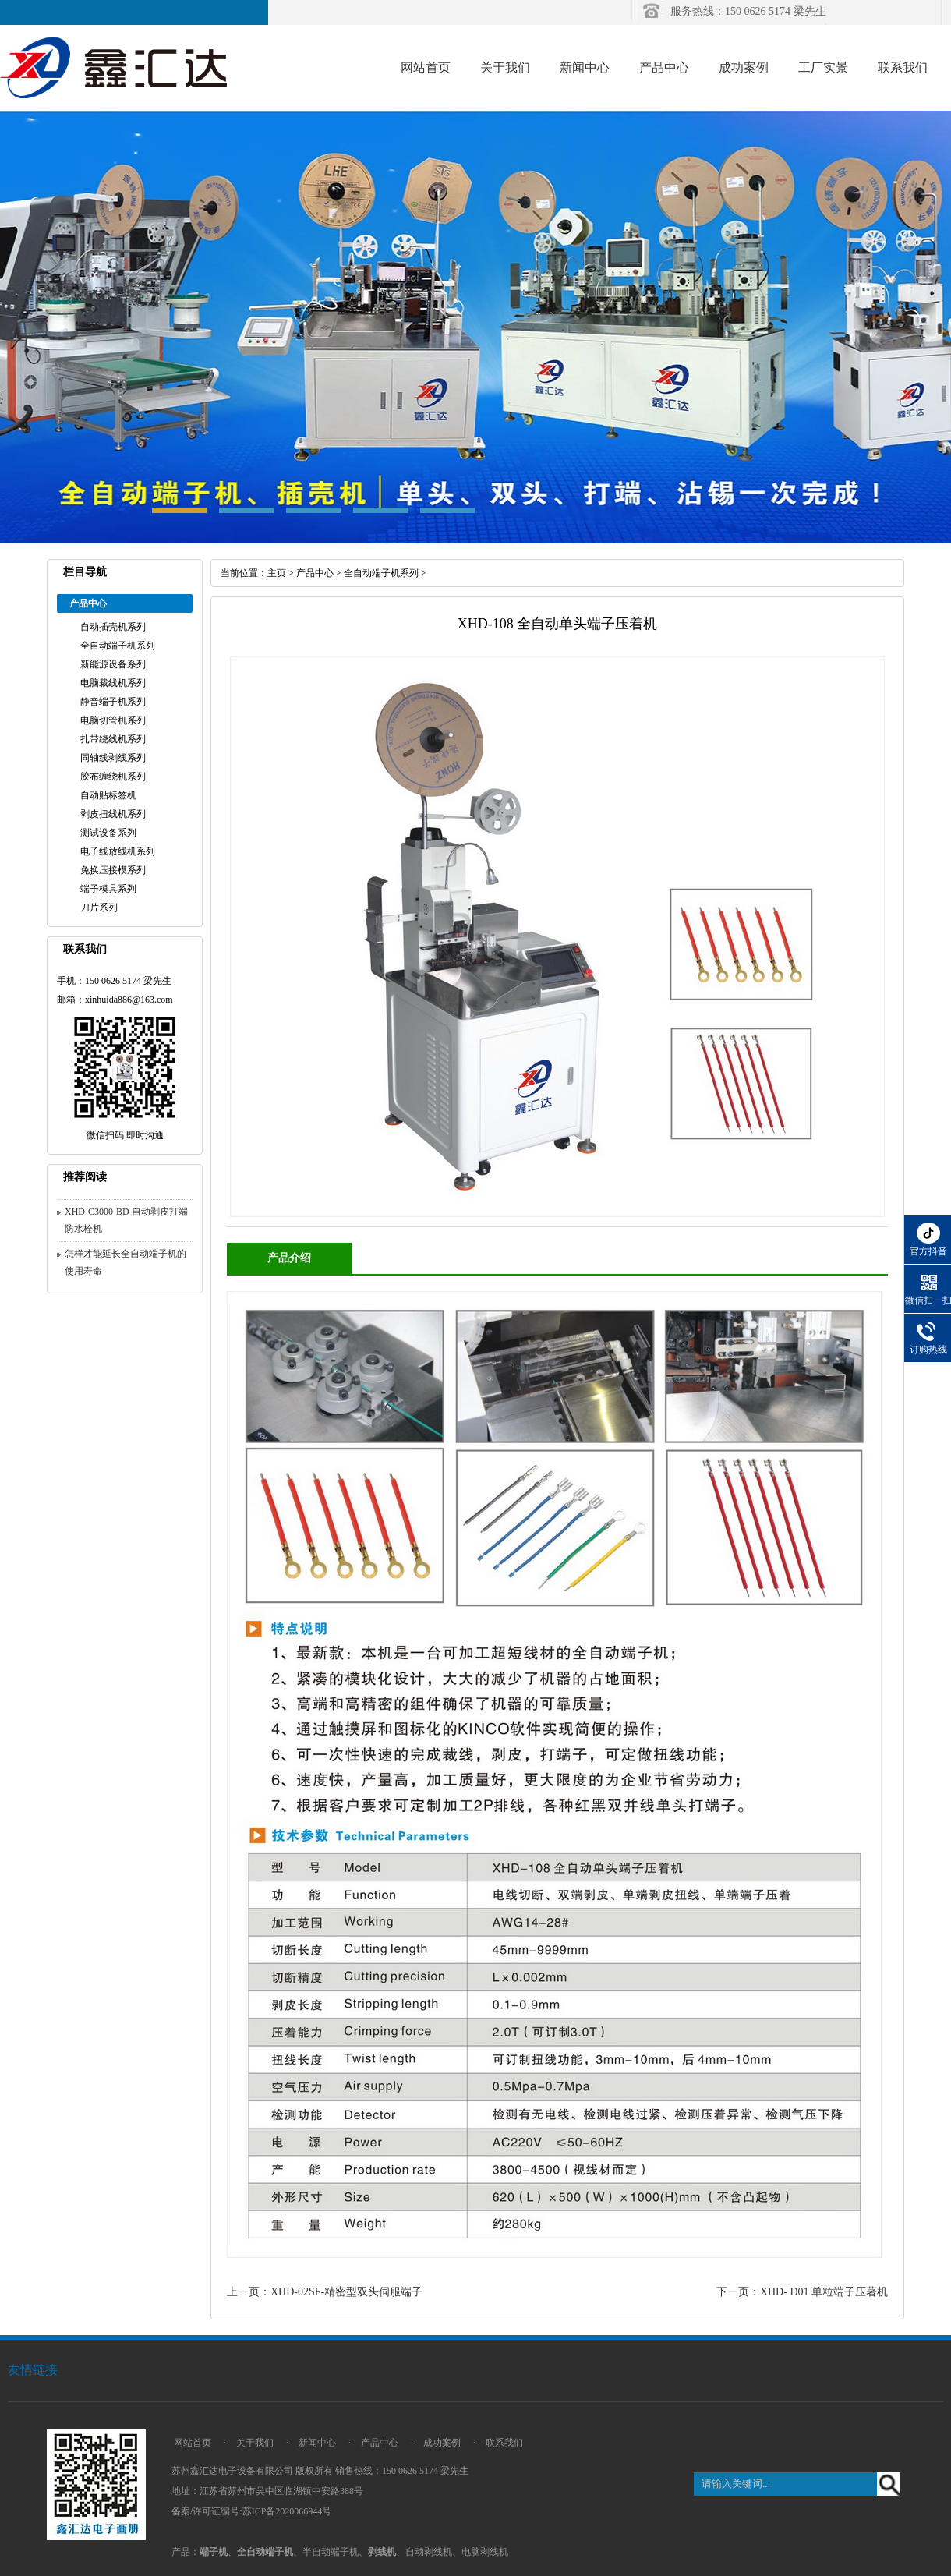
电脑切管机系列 (113, 720)
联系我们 (903, 67)
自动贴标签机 (108, 795)
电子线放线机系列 (117, 851)
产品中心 (664, 67)
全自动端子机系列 (117, 645)
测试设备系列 (108, 832)
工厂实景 (823, 67)
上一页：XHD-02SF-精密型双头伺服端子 (324, 2292)
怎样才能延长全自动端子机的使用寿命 (125, 1262)
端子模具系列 (108, 888)
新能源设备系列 (113, 664)
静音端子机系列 (113, 701)
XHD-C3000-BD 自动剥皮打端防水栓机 (126, 1220)
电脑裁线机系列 (113, 683)
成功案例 (744, 67)
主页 (276, 573)
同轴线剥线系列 (113, 757)
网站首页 (426, 67)
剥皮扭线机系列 (113, 814)
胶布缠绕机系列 (113, 776)
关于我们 (505, 67)
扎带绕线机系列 (113, 739)
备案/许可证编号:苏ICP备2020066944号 (251, 2511)
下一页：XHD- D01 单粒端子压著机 (802, 2292)
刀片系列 (99, 907)
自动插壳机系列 (113, 626)
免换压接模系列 (113, 870)
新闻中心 (585, 67)
